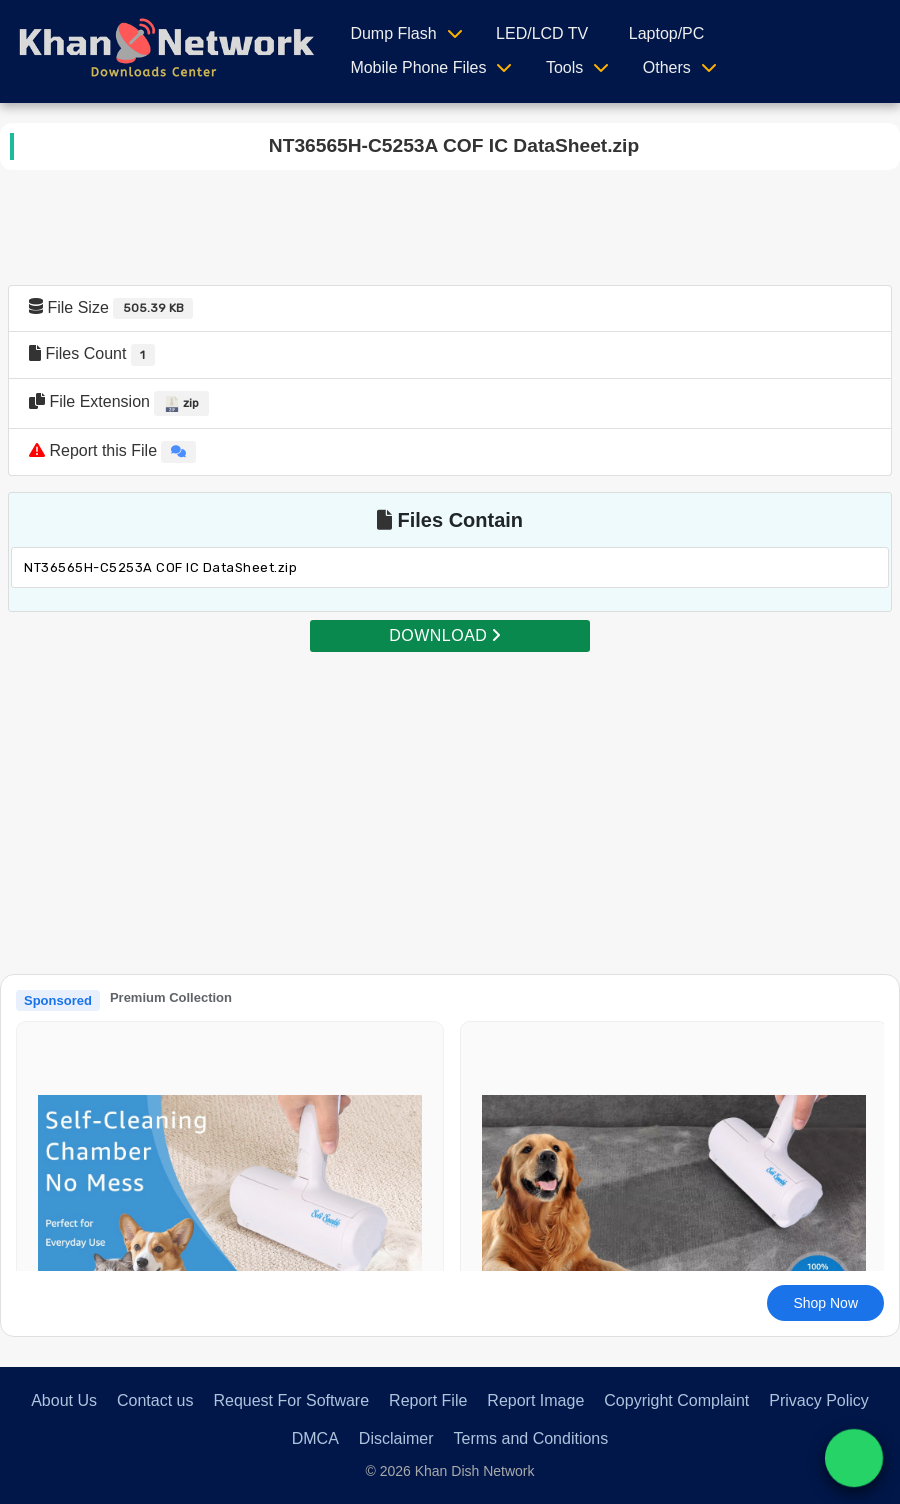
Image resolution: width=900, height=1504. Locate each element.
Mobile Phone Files (418, 67)
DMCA (315, 1438)
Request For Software (291, 1400)
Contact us (155, 1400)
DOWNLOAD (445, 635)
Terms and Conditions (531, 1438)
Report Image (535, 1400)
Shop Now (825, 1303)
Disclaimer (396, 1438)
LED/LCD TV (542, 33)
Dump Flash (393, 33)
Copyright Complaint (676, 1400)
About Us (64, 1400)
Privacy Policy (819, 1400)
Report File (428, 1400)
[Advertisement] (450, 794)
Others (667, 67)
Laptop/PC (667, 33)
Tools (564, 67)
